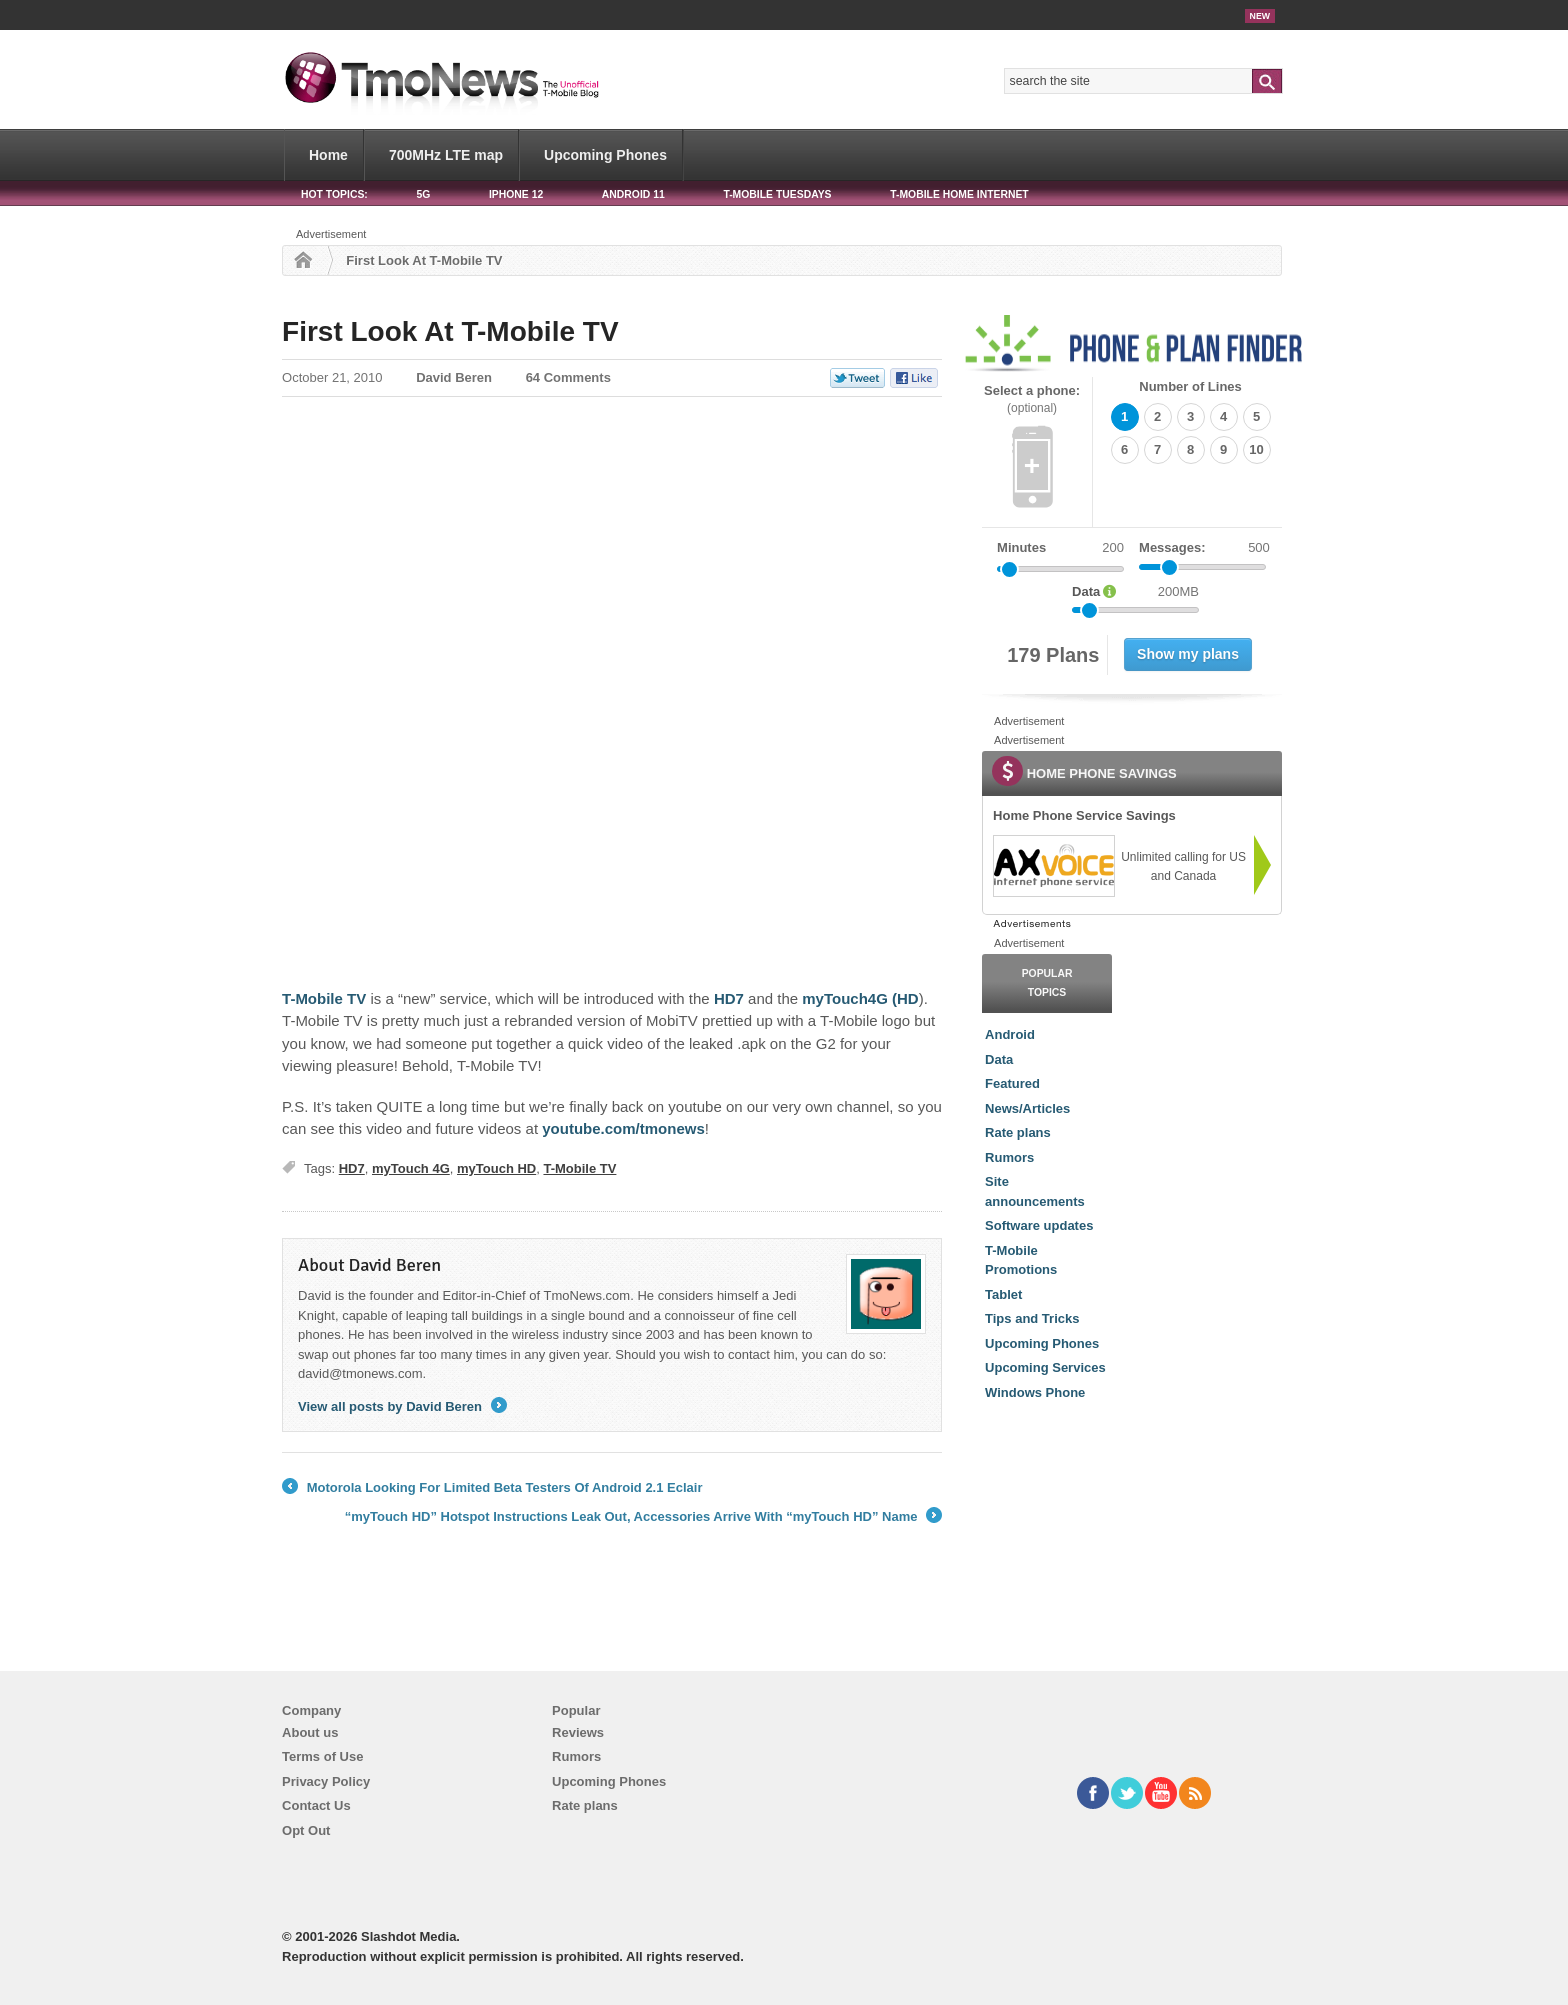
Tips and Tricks (1032, 1318)
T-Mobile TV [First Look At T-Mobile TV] (324, 998)
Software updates (1039, 1225)
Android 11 (633, 194)
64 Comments (568, 377)
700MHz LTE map (446, 155)
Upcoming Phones (605, 155)
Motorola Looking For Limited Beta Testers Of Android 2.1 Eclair (492, 1488)
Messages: (1204, 548)
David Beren (454, 377)
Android (1010, 1034)
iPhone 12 (516, 194)
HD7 (352, 1168)
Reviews (578, 1732)
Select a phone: (1032, 399)
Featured (1012, 1083)
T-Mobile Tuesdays (777, 194)
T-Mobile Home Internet (959, 194)
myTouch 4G (411, 1168)
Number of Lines (1190, 386)
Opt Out (306, 1830)
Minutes (1021, 547)
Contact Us (316, 1805)
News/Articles (1027, 1108)
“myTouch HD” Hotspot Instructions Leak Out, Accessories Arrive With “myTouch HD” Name (643, 1517)
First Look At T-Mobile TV (450, 331)
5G (423, 194)
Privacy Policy (326, 1781)
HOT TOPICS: (334, 194)
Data (999, 1059)
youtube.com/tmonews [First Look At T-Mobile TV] (623, 1128)
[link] (1053, 866)
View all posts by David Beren (402, 1406)
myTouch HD (496, 1168)
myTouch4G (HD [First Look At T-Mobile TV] (860, 998)
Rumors (1009, 1157)
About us (310, 1732)
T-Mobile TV (579, 1168)
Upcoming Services (1045, 1367)
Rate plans (1018, 1132)
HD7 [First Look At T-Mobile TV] (729, 998)
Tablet (1003, 1294)
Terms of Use (322, 1756)
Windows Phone (1035, 1392)
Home (328, 155)
